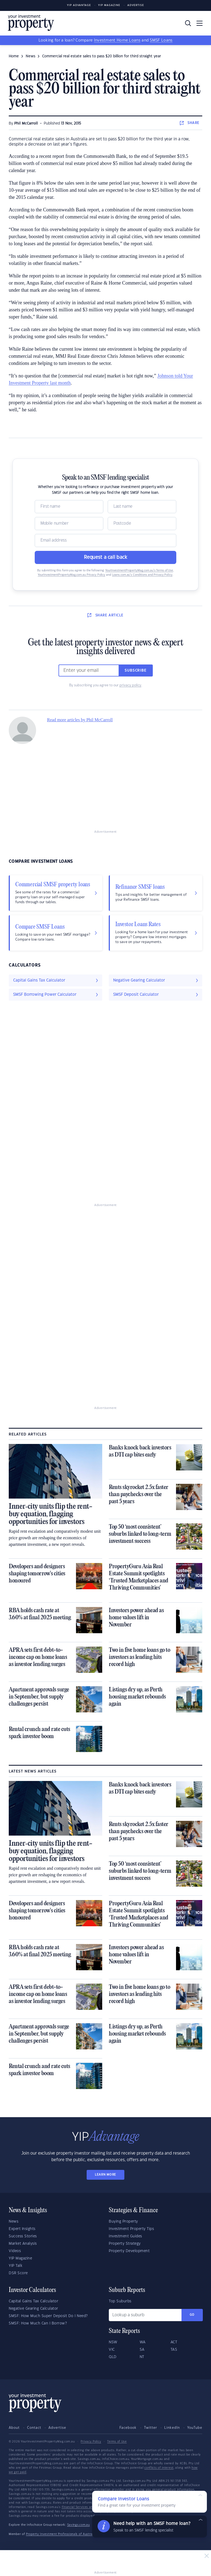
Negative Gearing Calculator (33, 2308)
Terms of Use (117, 2441)
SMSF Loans (161, 40)
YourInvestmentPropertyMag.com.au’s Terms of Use (139, 570)
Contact (34, 2427)
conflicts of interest (159, 2467)
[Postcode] (142, 523)
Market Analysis (23, 2243)
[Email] (105, 540)
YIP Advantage (79, 5)
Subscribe (135, 670)
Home (14, 56)
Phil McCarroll (26, 123)
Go (192, 2314)
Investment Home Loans (117, 40)
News (13, 2221)
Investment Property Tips (131, 2229)
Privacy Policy (91, 2441)
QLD (113, 2357)
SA (142, 2349)
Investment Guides (125, 2236)
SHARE (190, 123)
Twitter (150, 2427)
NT (142, 2357)
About (14, 2427)
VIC (112, 2349)
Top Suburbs (120, 2301)
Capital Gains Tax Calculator (33, 2301)
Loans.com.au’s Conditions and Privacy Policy (142, 575)
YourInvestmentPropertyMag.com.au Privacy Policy (71, 575)
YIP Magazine (109, 5)
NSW (113, 2342)
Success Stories (23, 2236)
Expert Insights (22, 2229)
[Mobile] (69, 523)
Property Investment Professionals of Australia (61, 2534)
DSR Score (18, 2273)
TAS (174, 2349)
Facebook (128, 2427)
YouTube (194, 2427)
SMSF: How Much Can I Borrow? (38, 2323)
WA (143, 2342)
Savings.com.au (78, 2525)
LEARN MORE (105, 2174)
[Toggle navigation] (199, 23)
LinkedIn (172, 2427)
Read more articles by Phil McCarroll (80, 719)
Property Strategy (125, 2243)
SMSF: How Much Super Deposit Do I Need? (48, 2316)
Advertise (135, 5)
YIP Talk (15, 2265)
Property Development (129, 2251)
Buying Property (123, 2221)
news (30, 56)
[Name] (69, 506)
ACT (174, 2342)
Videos (15, 2251)
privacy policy (130, 685)
